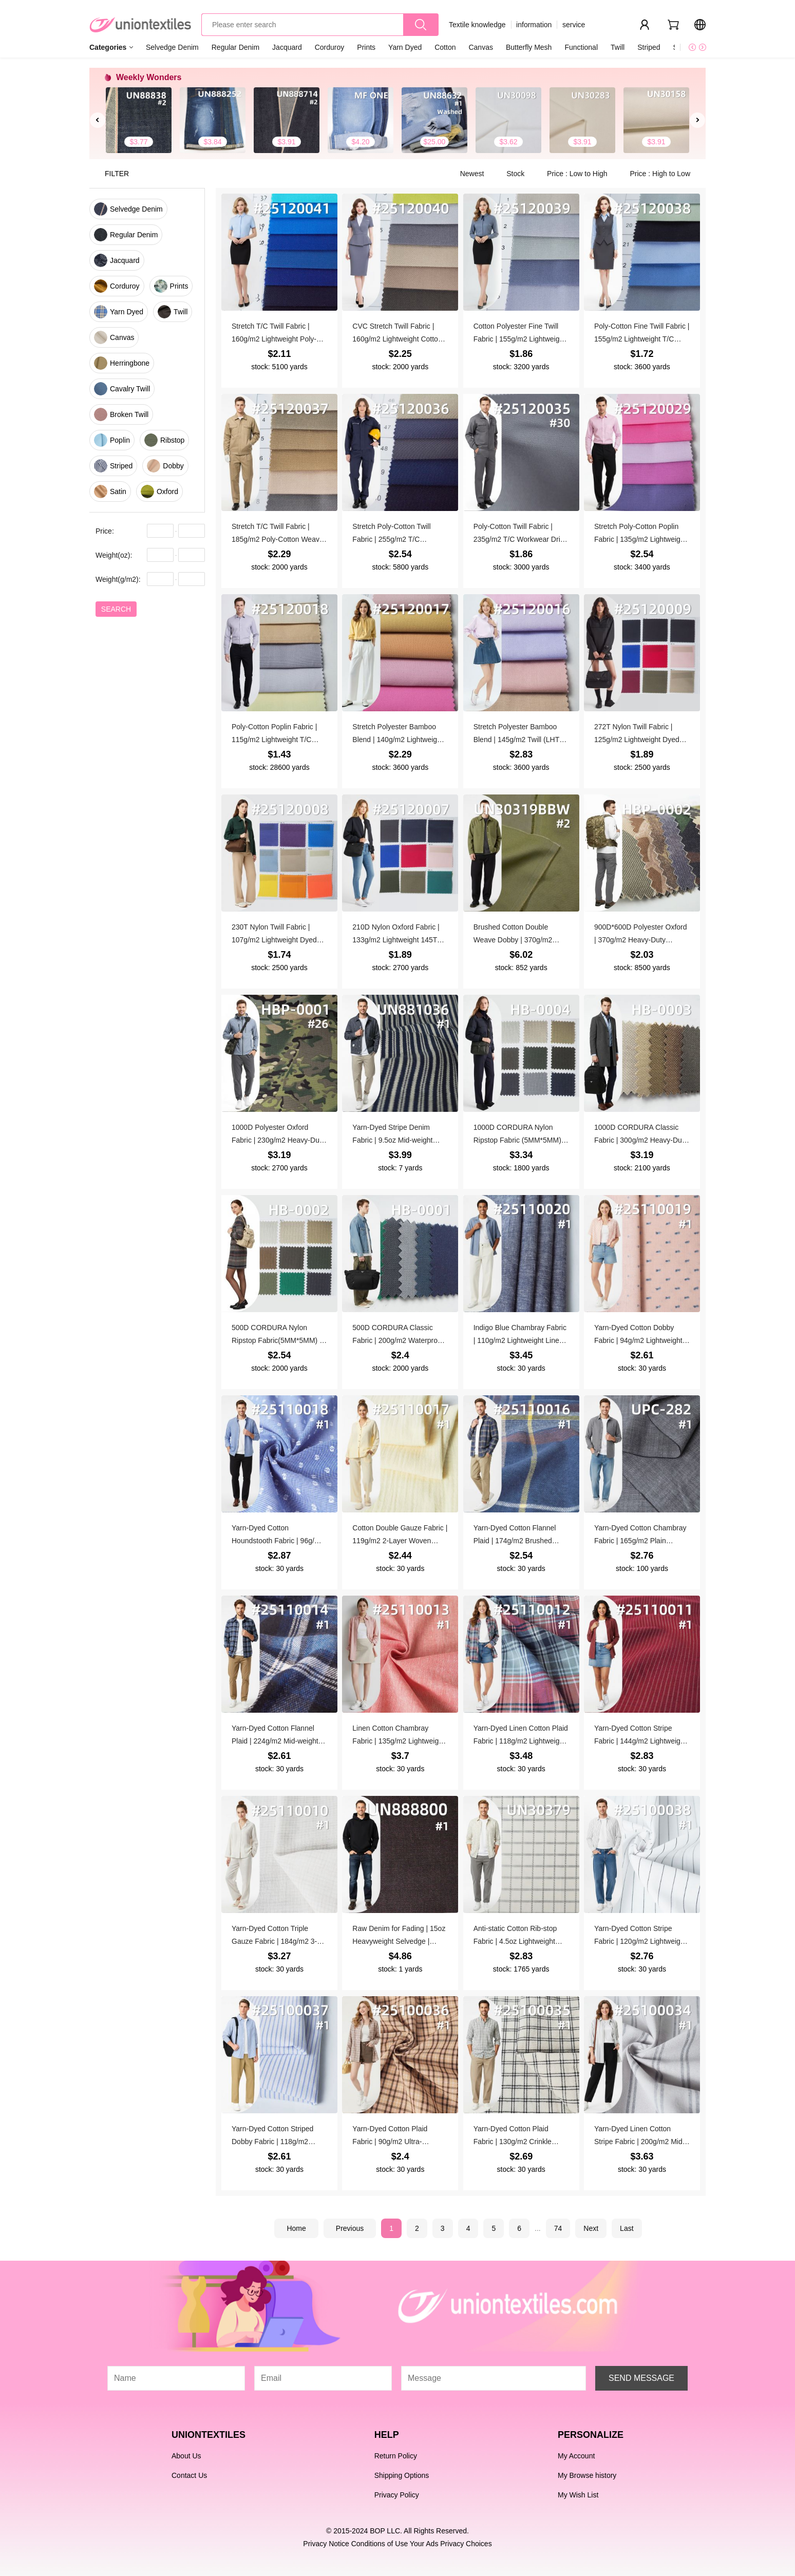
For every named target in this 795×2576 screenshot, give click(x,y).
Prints (366, 47)
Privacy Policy (396, 2495)
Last (626, 2228)
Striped (648, 47)
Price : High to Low (660, 173)
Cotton (445, 47)
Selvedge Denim (172, 47)
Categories (107, 47)
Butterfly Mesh (529, 47)
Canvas (480, 47)
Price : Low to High (578, 173)
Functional (581, 47)
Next (590, 2228)
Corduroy (330, 47)
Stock (516, 173)
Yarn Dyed (405, 47)
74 (558, 2228)
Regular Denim (235, 47)
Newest (473, 173)
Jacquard (287, 47)
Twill (617, 47)
